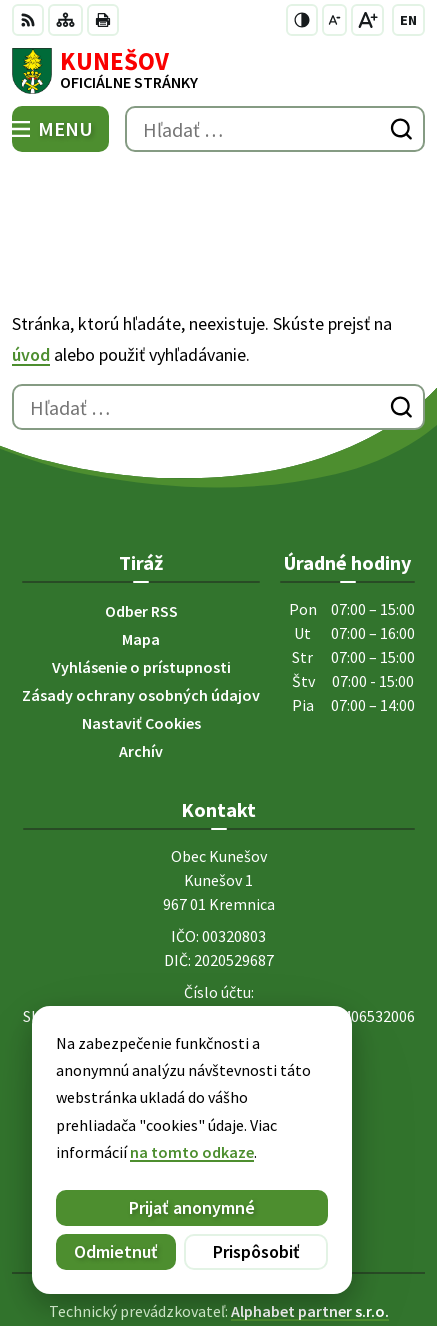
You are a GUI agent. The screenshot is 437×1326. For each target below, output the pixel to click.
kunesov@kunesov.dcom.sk (218, 979)
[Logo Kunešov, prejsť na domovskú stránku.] (218, 71)
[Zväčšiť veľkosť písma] (367, 20)
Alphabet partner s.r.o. (310, 1218)
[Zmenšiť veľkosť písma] (334, 20)
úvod (31, 261)
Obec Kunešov (274, 1245)
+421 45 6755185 (218, 955)
